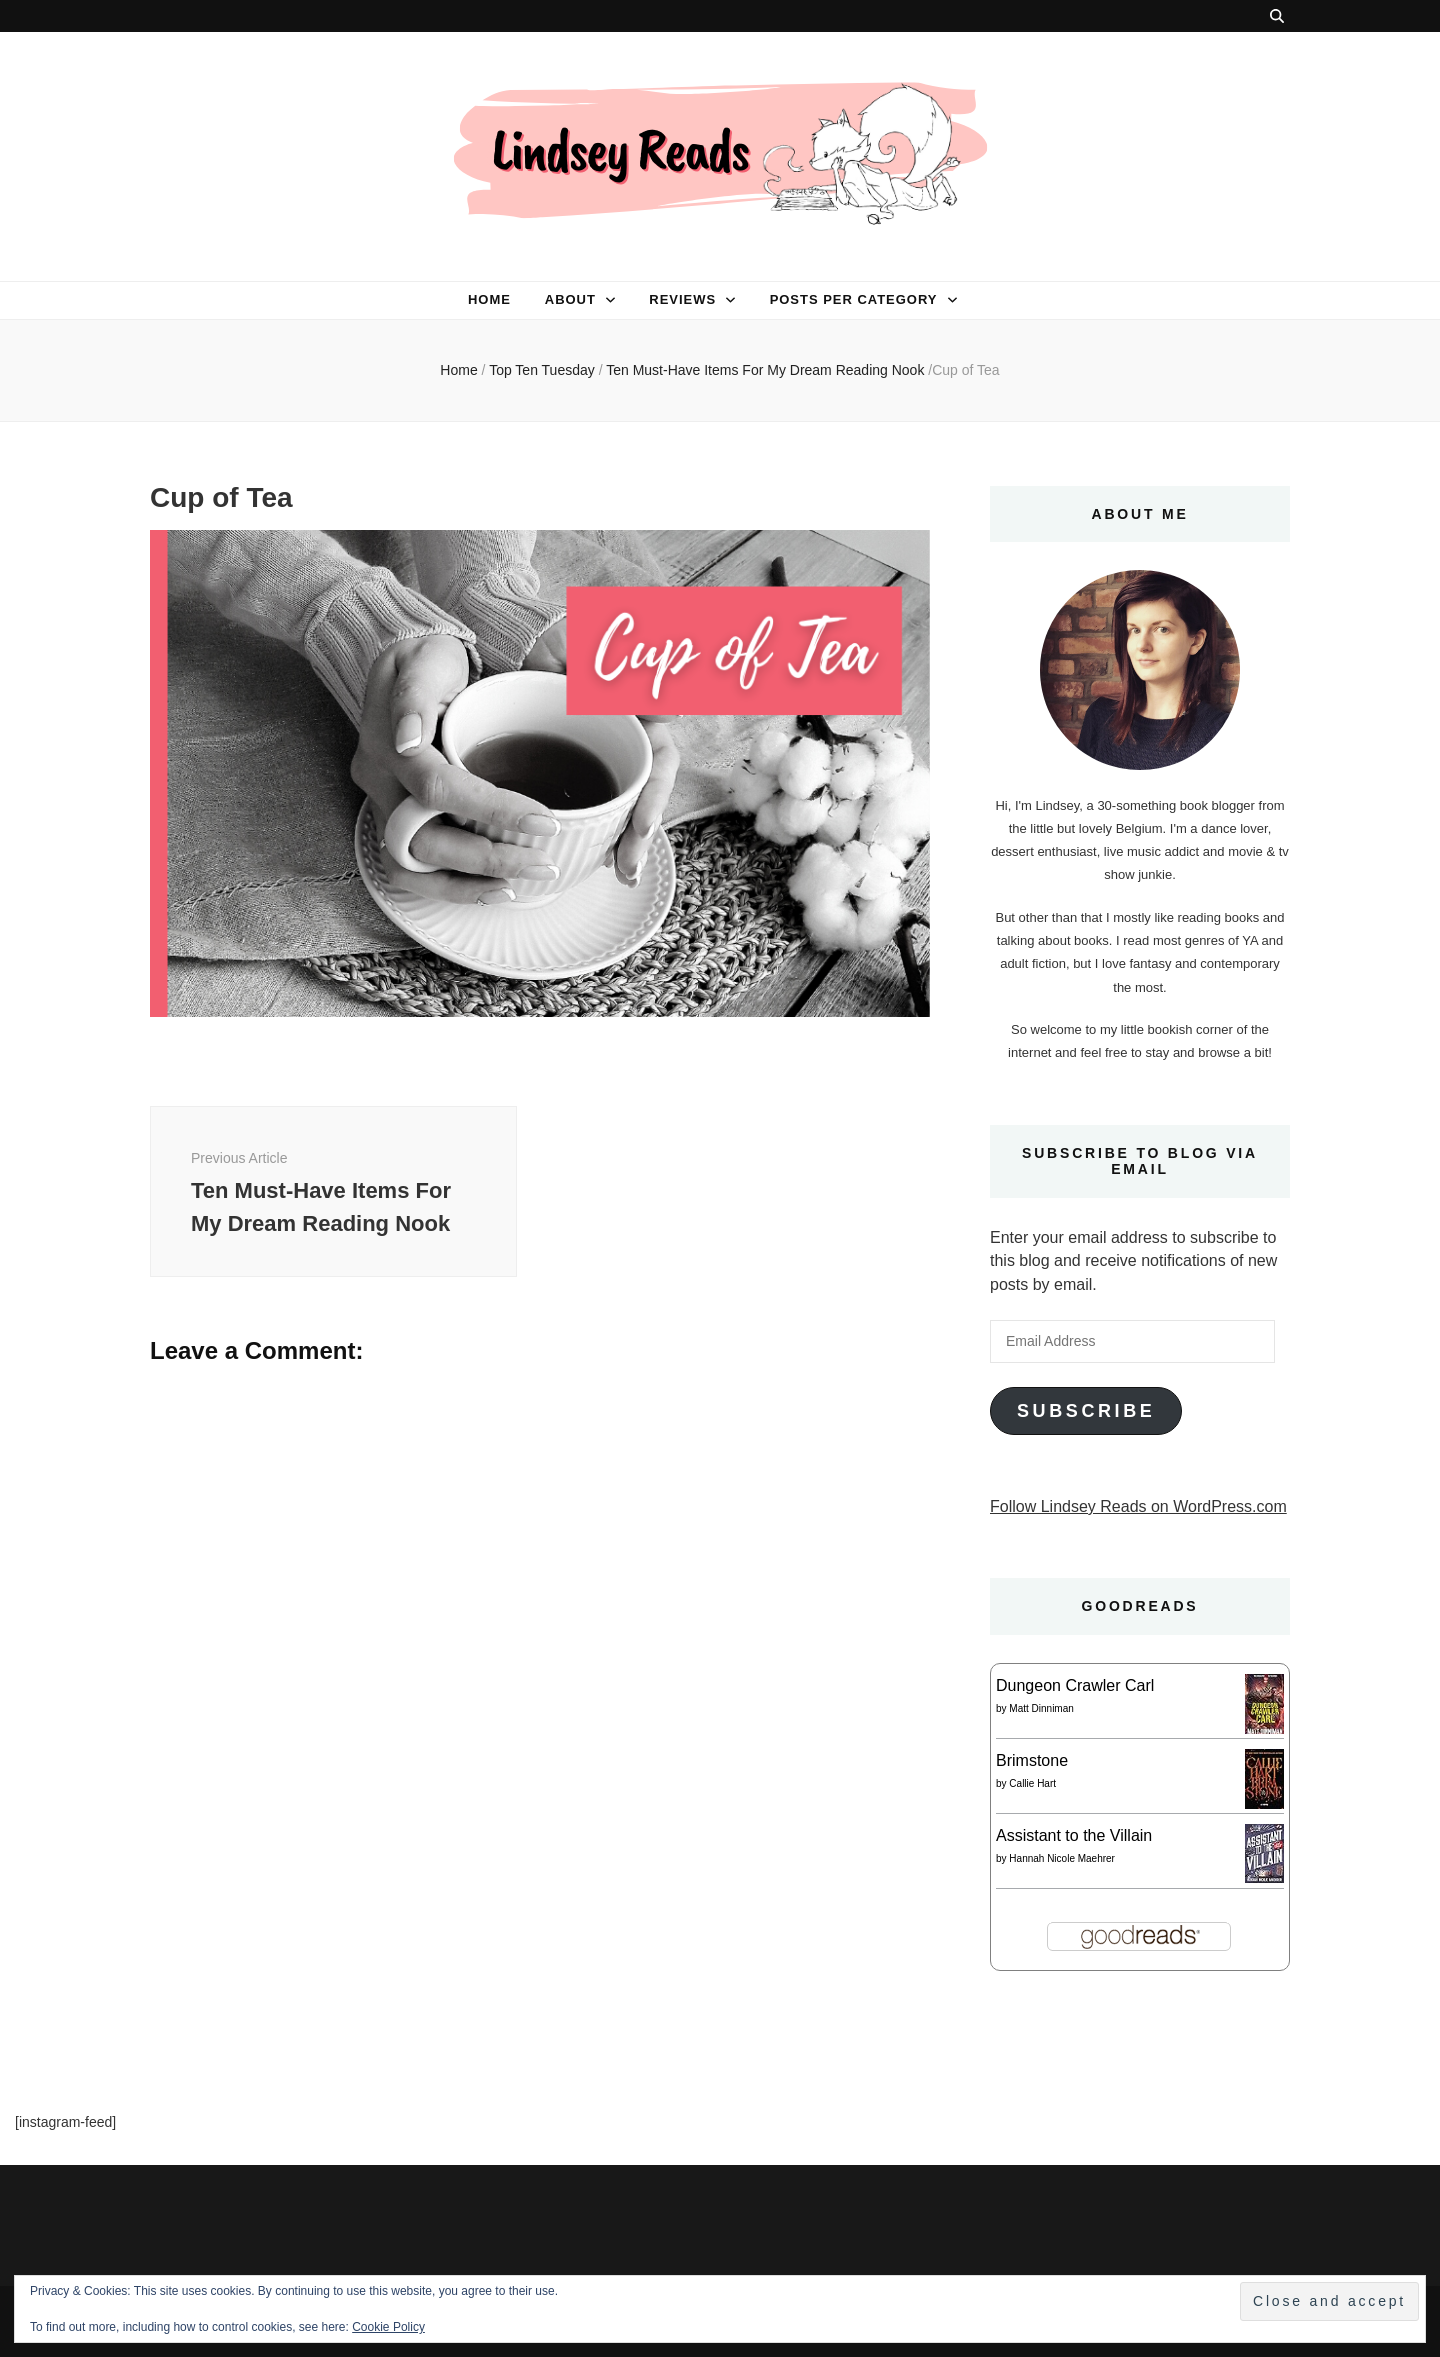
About (570, 299)
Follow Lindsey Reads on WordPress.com (1138, 1506)
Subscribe (1086, 1411)
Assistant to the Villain (1074, 1835)
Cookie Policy (388, 2327)
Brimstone (1032, 1760)
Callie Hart (1032, 1783)
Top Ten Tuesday (542, 370)
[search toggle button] (1277, 16)
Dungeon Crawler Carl (1075, 1685)
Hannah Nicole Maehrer (1062, 1858)
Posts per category (854, 299)
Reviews (682, 299)
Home (489, 299)
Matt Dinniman (1041, 1708)
